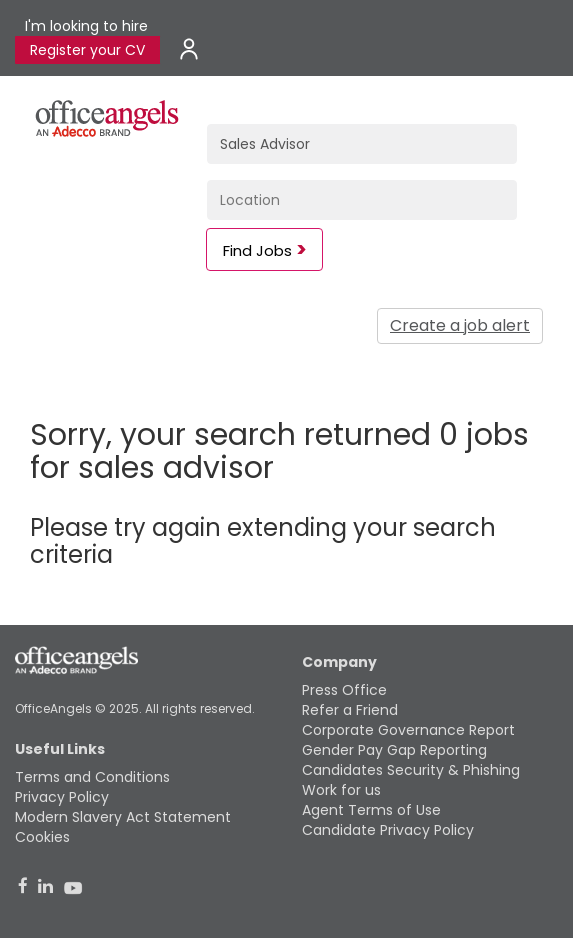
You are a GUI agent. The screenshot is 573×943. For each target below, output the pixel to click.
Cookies (42, 837)
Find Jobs (257, 250)
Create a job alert (460, 325)
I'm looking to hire (86, 26)
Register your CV (87, 50)
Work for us (341, 790)
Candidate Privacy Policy (388, 830)
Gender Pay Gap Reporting (394, 750)
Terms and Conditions (92, 777)
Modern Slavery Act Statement (123, 817)
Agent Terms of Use (371, 810)
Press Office (344, 690)
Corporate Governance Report (408, 730)
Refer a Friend (350, 710)
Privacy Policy (62, 797)
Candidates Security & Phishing (411, 770)
